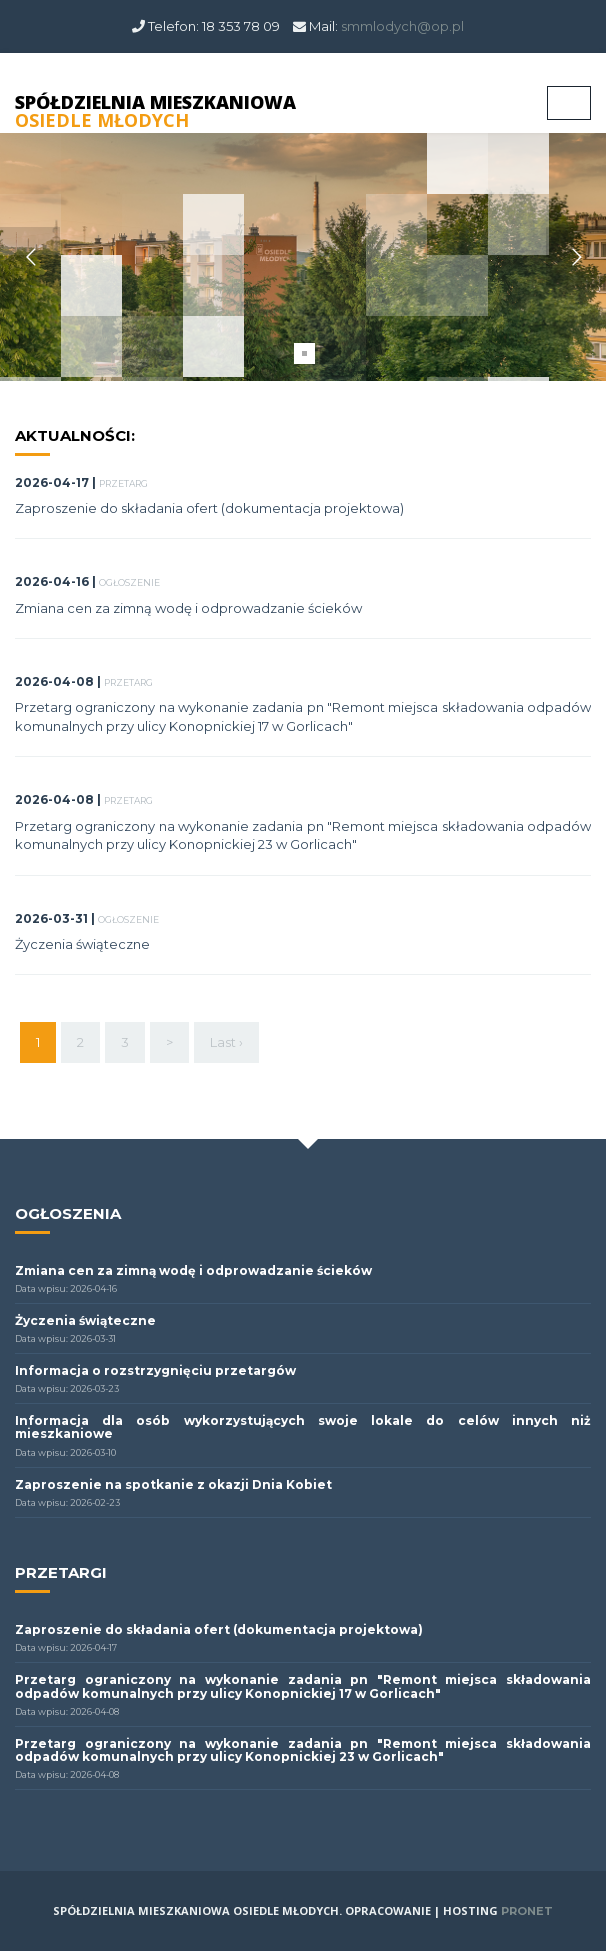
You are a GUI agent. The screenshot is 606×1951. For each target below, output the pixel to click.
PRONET (527, 1911)
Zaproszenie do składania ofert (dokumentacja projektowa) (209, 508)
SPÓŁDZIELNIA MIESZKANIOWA (155, 111)
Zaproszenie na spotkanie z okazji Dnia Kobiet (173, 1484)
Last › (226, 1042)
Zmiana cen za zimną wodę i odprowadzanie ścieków (188, 608)
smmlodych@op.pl (402, 26)
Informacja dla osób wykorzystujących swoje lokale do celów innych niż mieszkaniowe (303, 1427)
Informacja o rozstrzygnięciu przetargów (155, 1370)
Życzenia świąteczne (82, 944)
